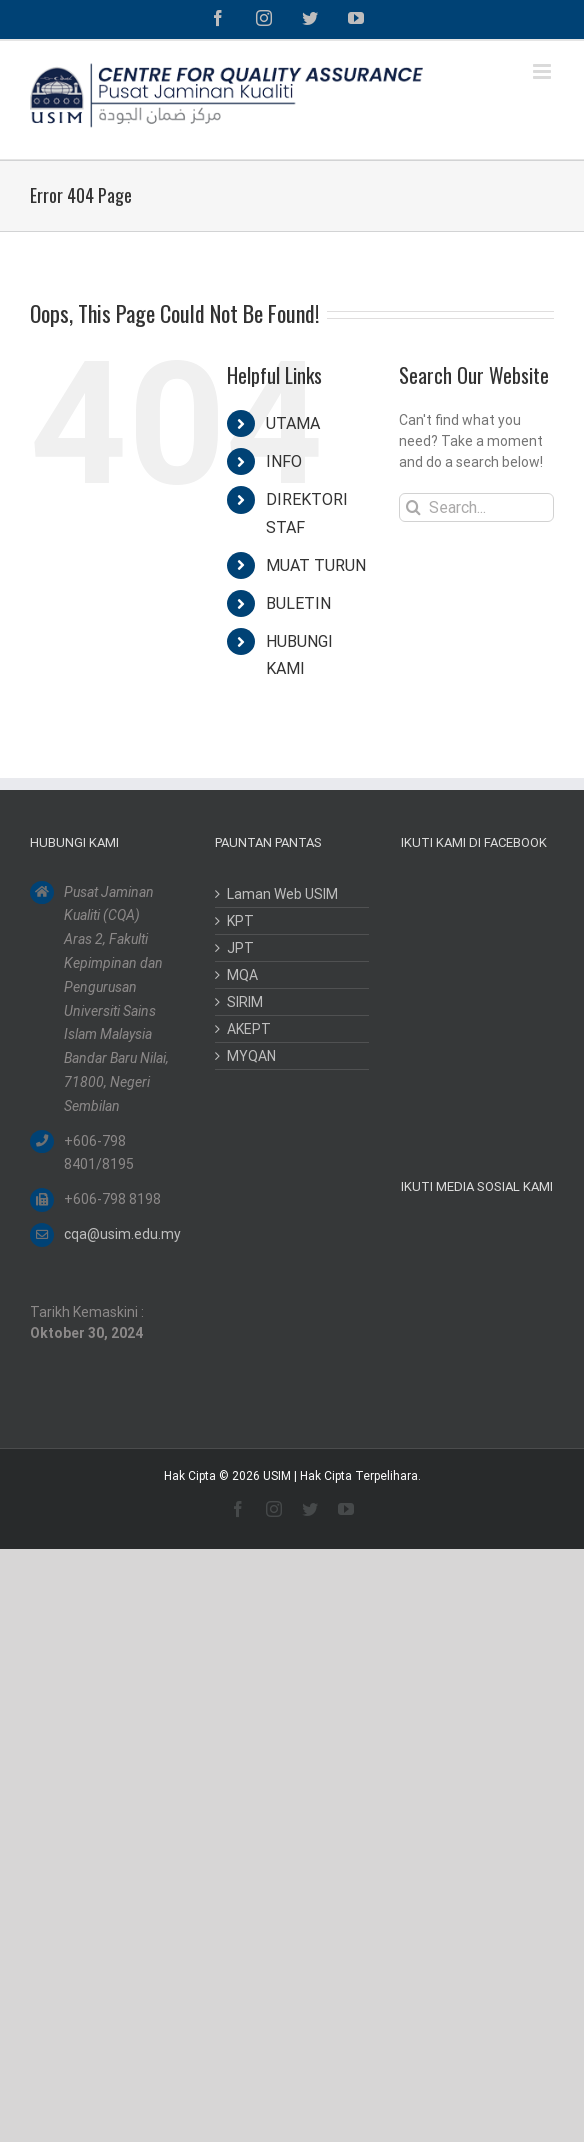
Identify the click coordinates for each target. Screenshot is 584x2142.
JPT (240, 948)
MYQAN (251, 1056)
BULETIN (298, 603)
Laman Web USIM (282, 894)
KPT (240, 921)
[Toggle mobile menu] (543, 71)
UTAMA (293, 423)
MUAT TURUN (316, 565)
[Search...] (476, 507)
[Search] (413, 507)
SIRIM (245, 1002)
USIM (277, 1476)
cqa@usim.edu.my (122, 1234)
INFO (284, 461)
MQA (242, 975)
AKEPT (249, 1029)
